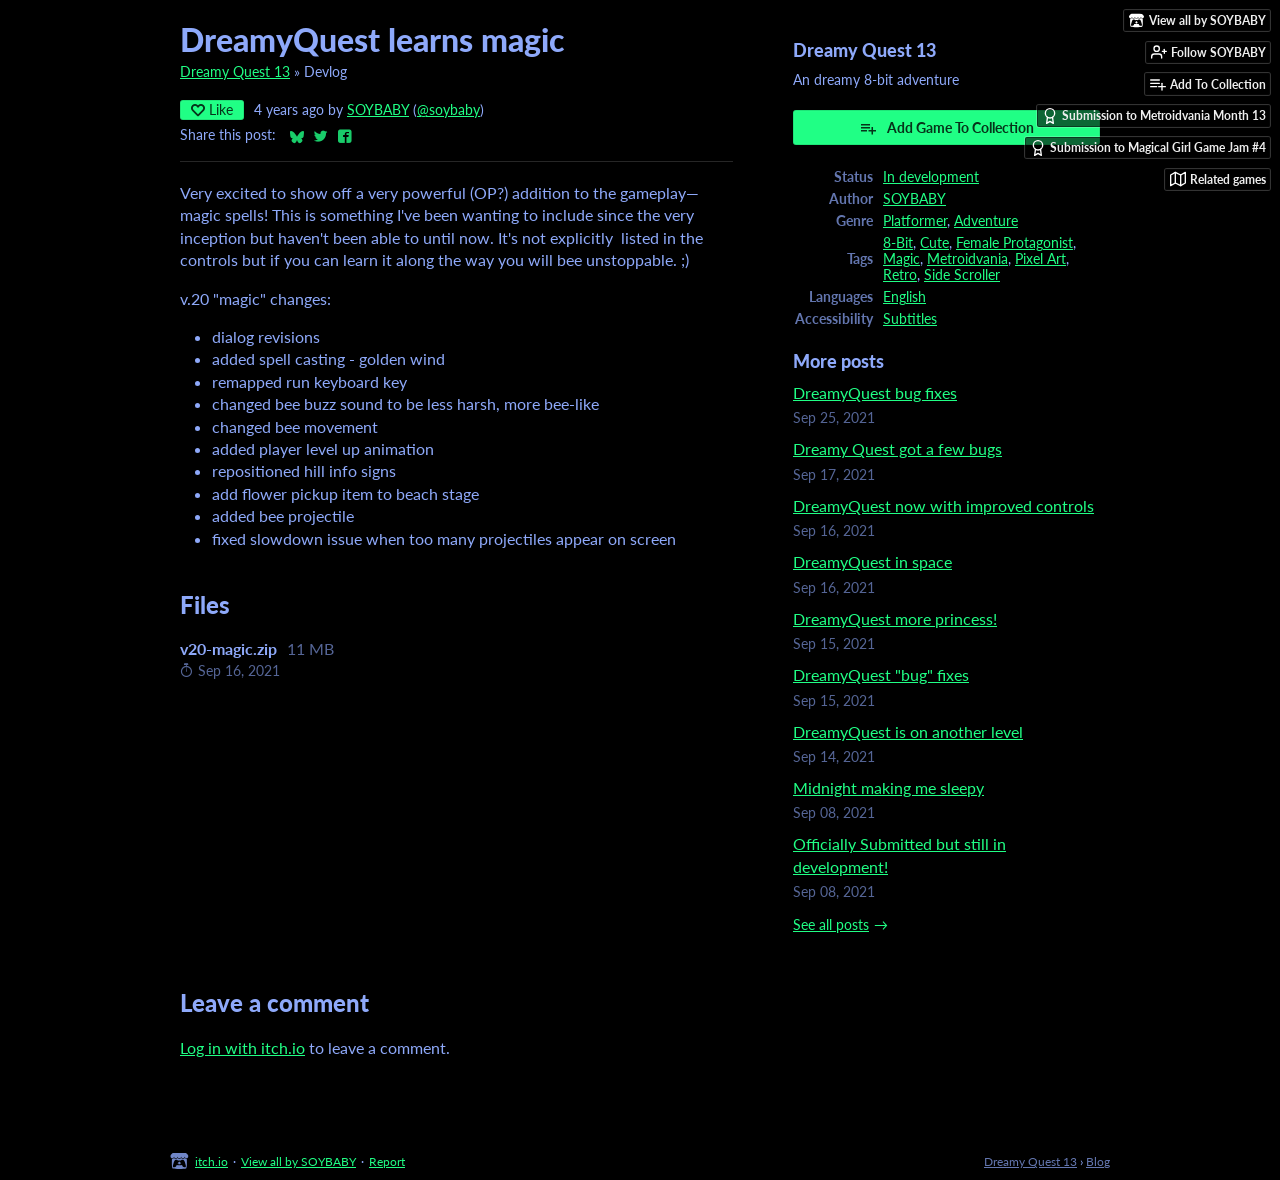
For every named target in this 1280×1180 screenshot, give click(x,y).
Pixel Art (1040, 259)
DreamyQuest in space (872, 561)
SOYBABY (378, 110)
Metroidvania (967, 259)
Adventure (986, 221)
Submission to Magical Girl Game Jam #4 (1148, 148)
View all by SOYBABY (298, 1161)
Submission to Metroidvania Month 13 (1154, 116)
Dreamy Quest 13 (235, 72)
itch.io (211, 1161)
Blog (1098, 1161)
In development (931, 177)
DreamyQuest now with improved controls (943, 505)
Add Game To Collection (946, 128)
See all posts (831, 925)
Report (387, 1161)
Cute (934, 243)
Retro (900, 275)
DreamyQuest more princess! (895, 618)
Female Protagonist (1014, 243)
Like (212, 109)
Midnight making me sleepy (888, 787)
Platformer (915, 221)
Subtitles (910, 319)
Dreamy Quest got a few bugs (897, 448)
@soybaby (448, 110)
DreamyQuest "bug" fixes (881, 674)
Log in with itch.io (242, 1047)
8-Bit (898, 243)
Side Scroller (962, 275)
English (904, 297)
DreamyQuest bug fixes (875, 392)
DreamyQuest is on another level (908, 731)
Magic (901, 259)
